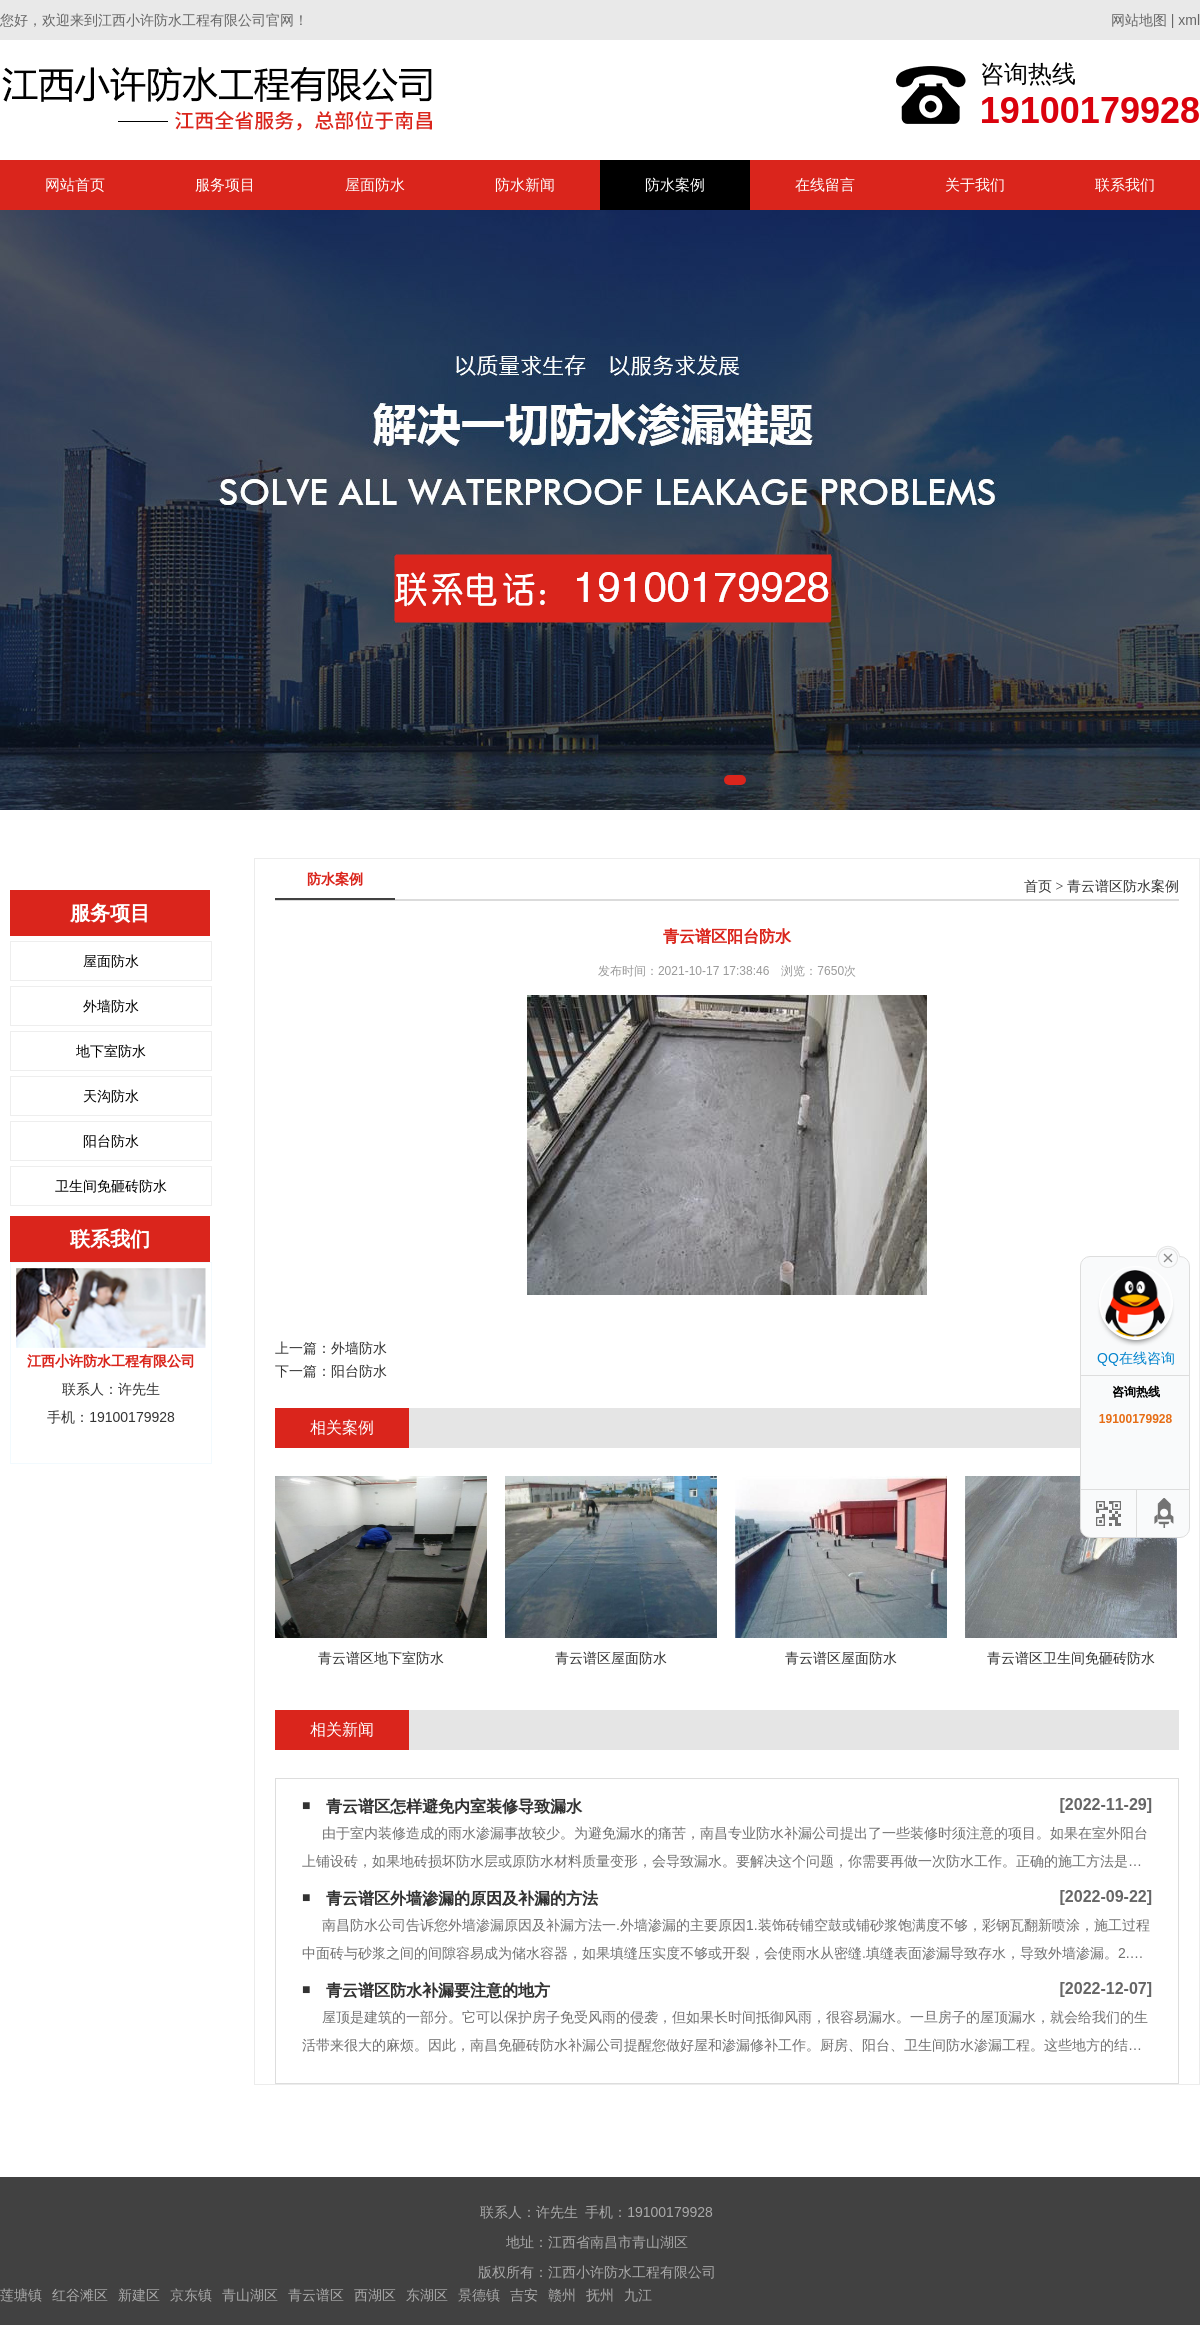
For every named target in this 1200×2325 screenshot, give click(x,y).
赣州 (562, 2295)
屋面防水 (375, 184)
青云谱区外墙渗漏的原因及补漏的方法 (462, 1898)
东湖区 (427, 2295)
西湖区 (375, 2295)
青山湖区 (250, 2295)
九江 (638, 2295)
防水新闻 (525, 184)
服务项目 (225, 184)
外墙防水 (111, 1006)
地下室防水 (111, 1051)
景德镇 (479, 2295)
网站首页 (75, 184)
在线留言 (825, 184)
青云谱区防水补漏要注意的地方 (438, 1990)
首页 (1038, 886)
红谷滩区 (80, 2295)
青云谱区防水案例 (1123, 886)
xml (1189, 20)
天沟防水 (111, 1096)
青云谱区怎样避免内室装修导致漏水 (454, 1806)
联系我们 (1125, 184)
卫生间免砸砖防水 (111, 1186)
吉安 (524, 2295)
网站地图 (1139, 20)
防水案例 (675, 184)
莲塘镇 (21, 2295)
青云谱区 (316, 2295)
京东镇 (191, 2295)
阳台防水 (111, 1141)
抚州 (600, 2295)
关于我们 (975, 184)
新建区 (139, 2295)
